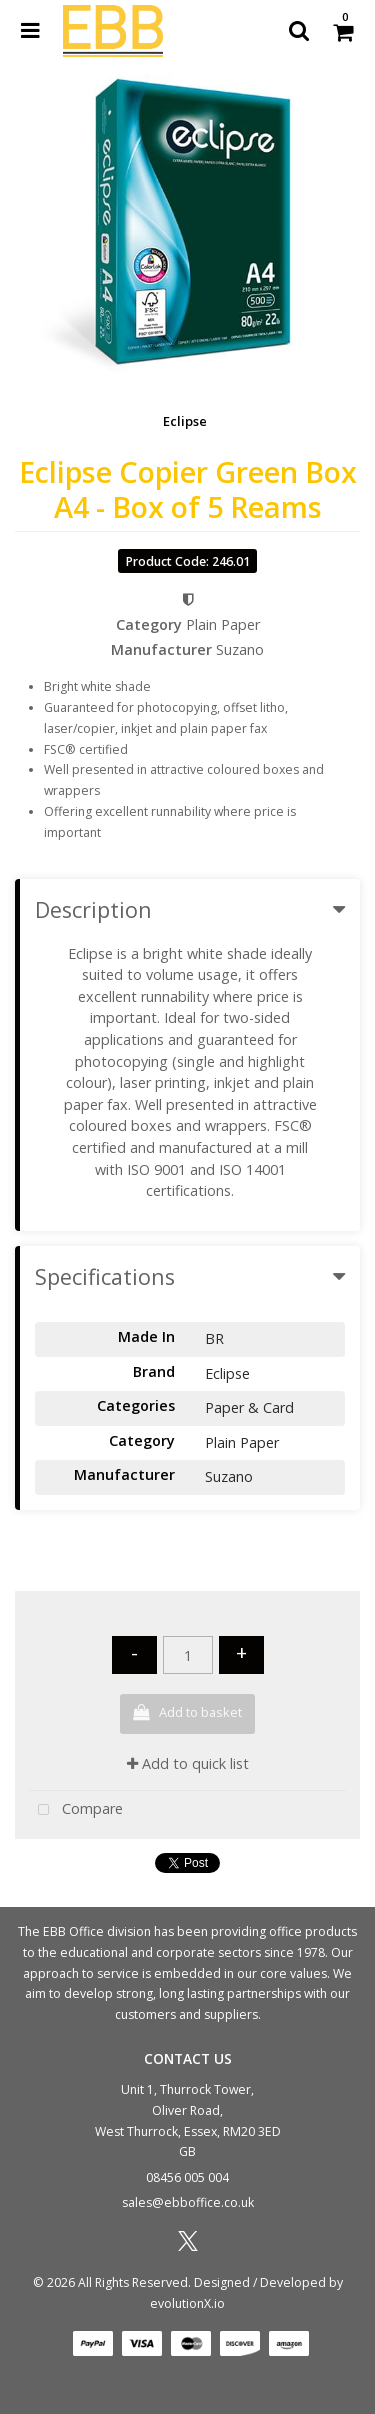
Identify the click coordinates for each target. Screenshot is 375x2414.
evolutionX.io (187, 2303)
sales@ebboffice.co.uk (188, 2202)
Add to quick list (188, 1763)
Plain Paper (223, 624)
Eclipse (185, 421)
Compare (76, 1810)
